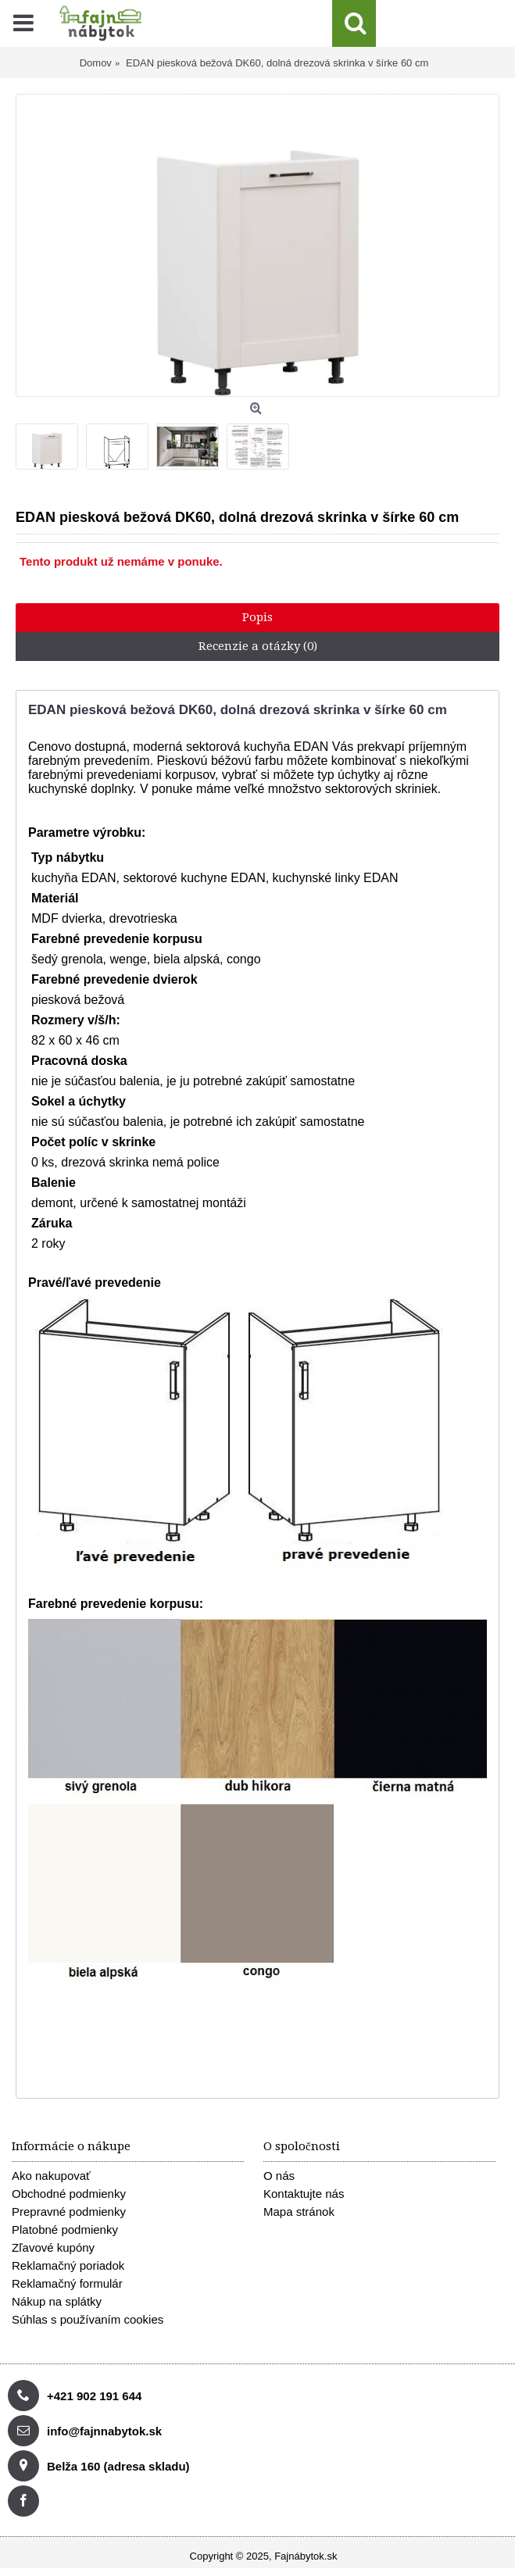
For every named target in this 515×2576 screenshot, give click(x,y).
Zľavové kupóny (53, 2247)
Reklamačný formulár (67, 2283)
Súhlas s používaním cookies (87, 2319)
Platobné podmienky (65, 2229)
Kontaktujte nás (303, 2193)
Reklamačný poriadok (68, 2265)
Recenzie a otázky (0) (257, 646)
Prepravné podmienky (69, 2211)
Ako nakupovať (51, 2175)
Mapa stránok (298, 2211)
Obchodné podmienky (69, 2193)
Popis (257, 617)
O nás (279, 2175)
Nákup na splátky (57, 2301)
